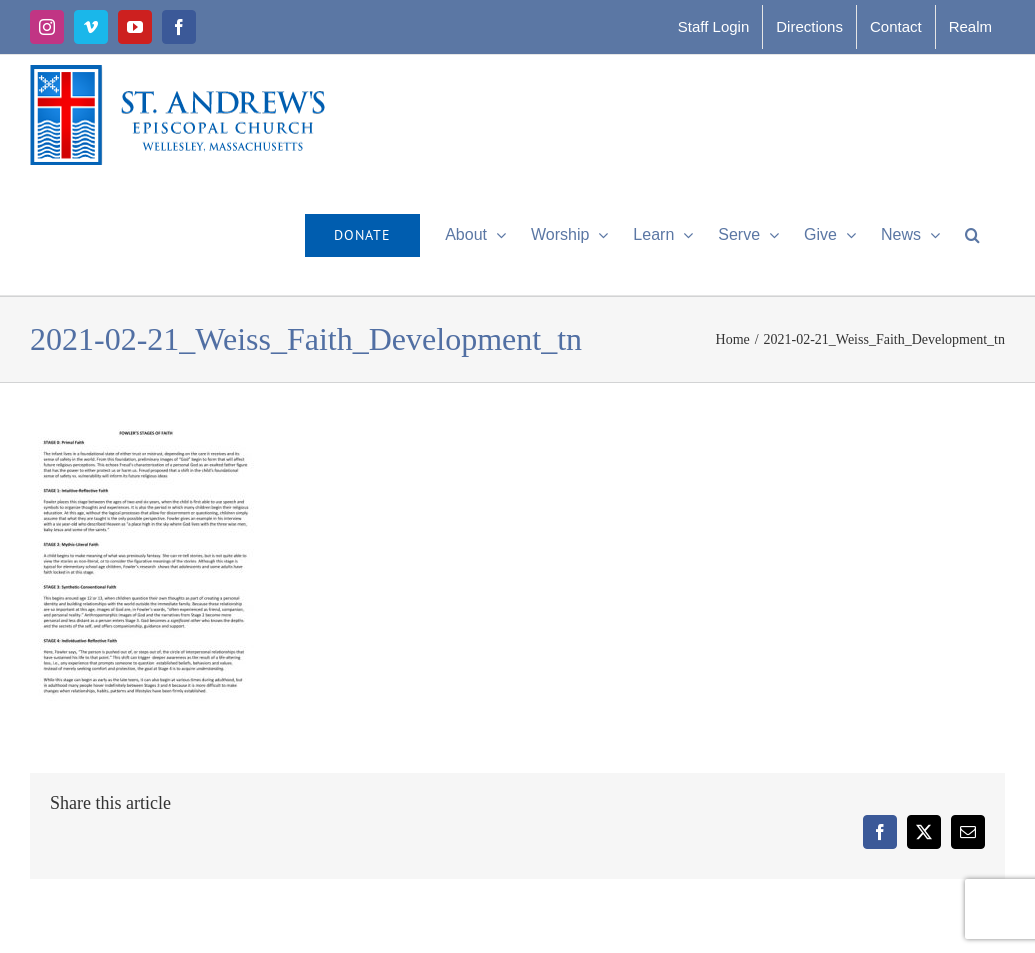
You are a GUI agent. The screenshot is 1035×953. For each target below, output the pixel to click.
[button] (972, 235)
